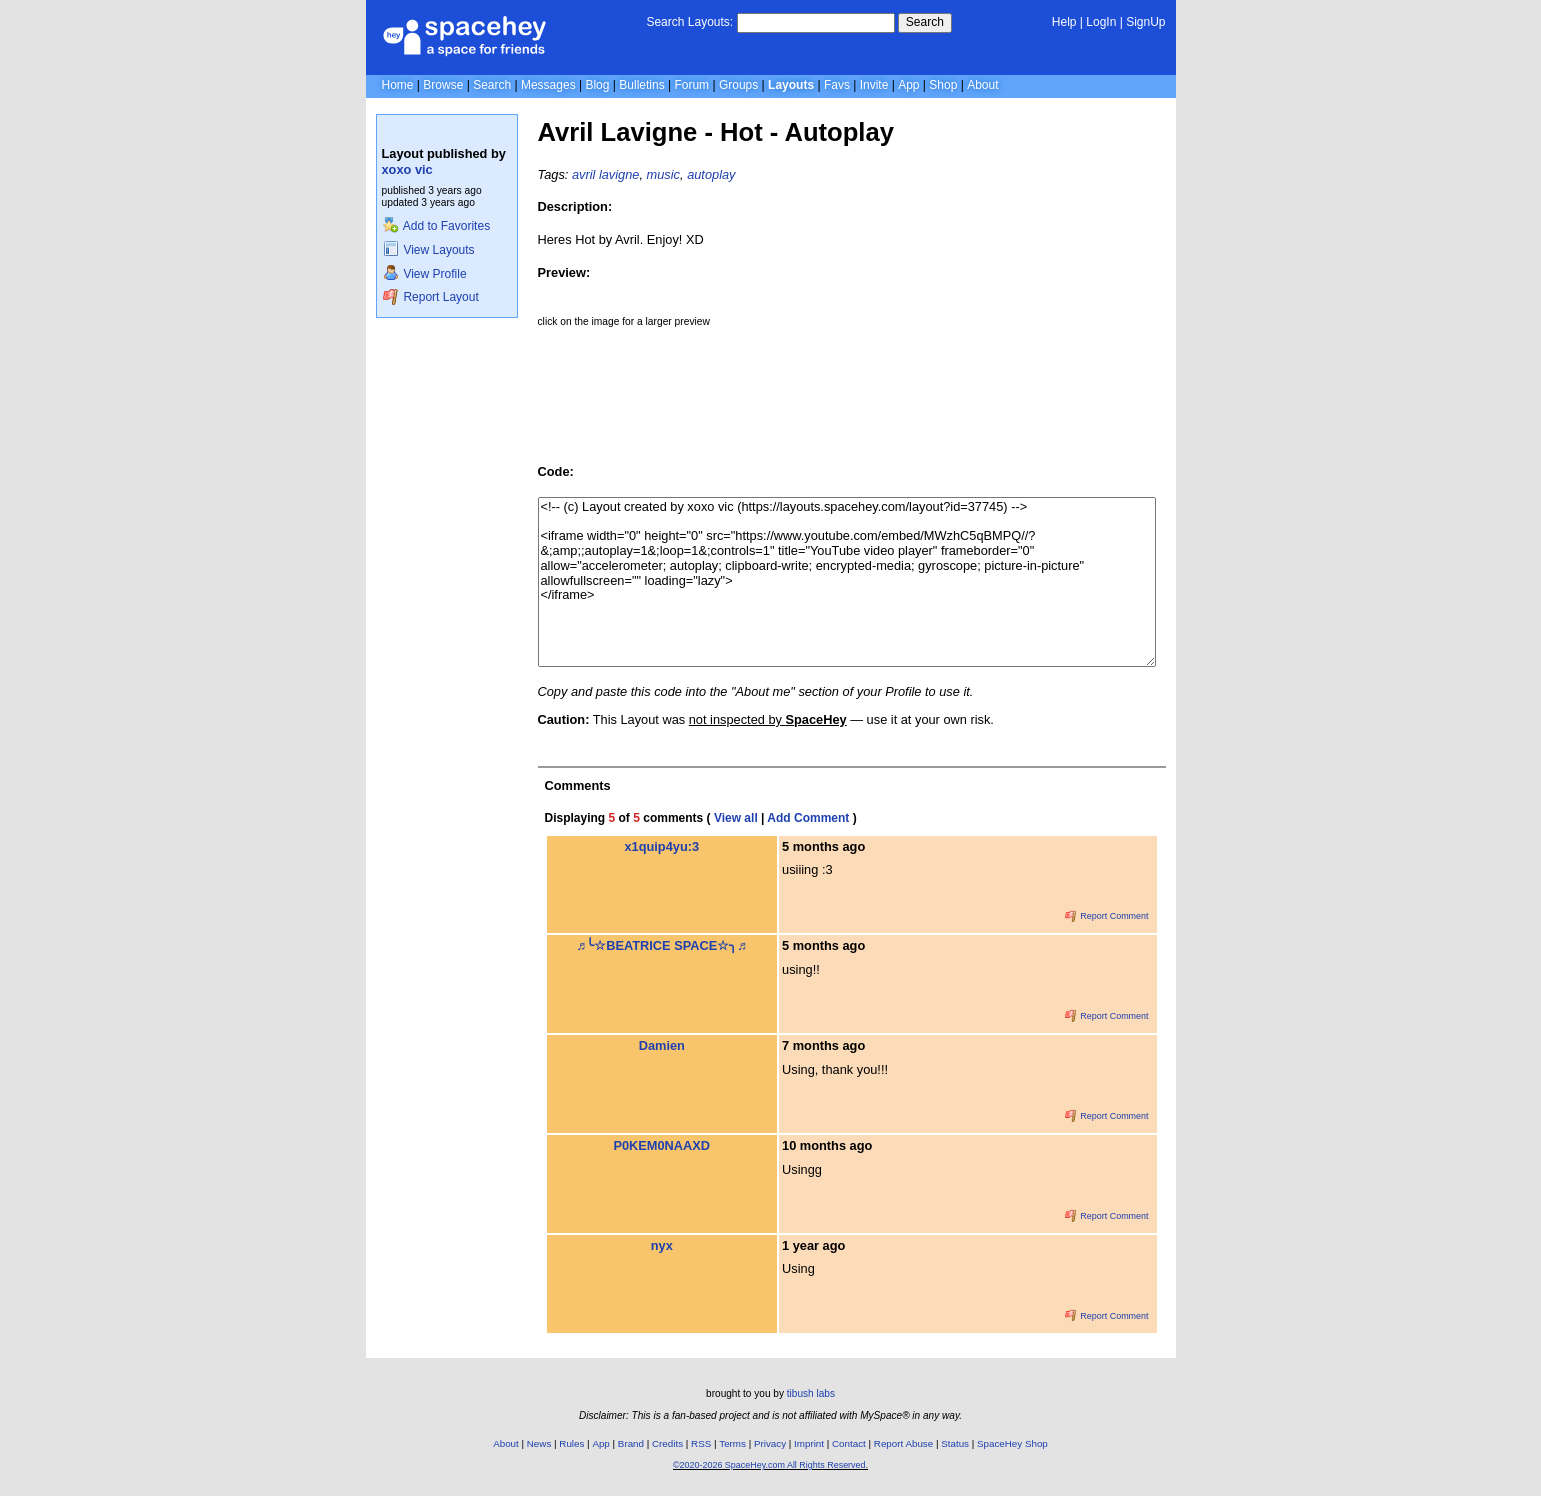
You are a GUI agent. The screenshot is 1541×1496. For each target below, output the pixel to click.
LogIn (1101, 22)
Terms (732, 1443)
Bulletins (641, 85)
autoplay (711, 174)
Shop (943, 85)
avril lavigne (606, 174)
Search (925, 22)
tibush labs (811, 1393)
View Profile (425, 274)
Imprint (809, 1443)
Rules (571, 1443)
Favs (837, 85)
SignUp (1145, 22)
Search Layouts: (689, 22)
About (982, 85)
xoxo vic (407, 169)
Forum (691, 85)
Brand (631, 1443)
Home (398, 85)
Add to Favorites (436, 226)
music (663, 174)
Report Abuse (903, 1443)
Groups (738, 85)
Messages (548, 85)
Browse (443, 85)
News (539, 1443)
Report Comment (1107, 916)
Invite (874, 85)
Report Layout (431, 297)
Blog (597, 85)
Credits (667, 1443)
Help (1064, 22)
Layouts (791, 85)
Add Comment (808, 818)
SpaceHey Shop (1012, 1443)
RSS (701, 1443)
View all (736, 818)
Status (955, 1443)
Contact (849, 1443)
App (908, 85)
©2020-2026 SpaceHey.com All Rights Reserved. (770, 1465)
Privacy (770, 1443)
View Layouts (429, 250)
